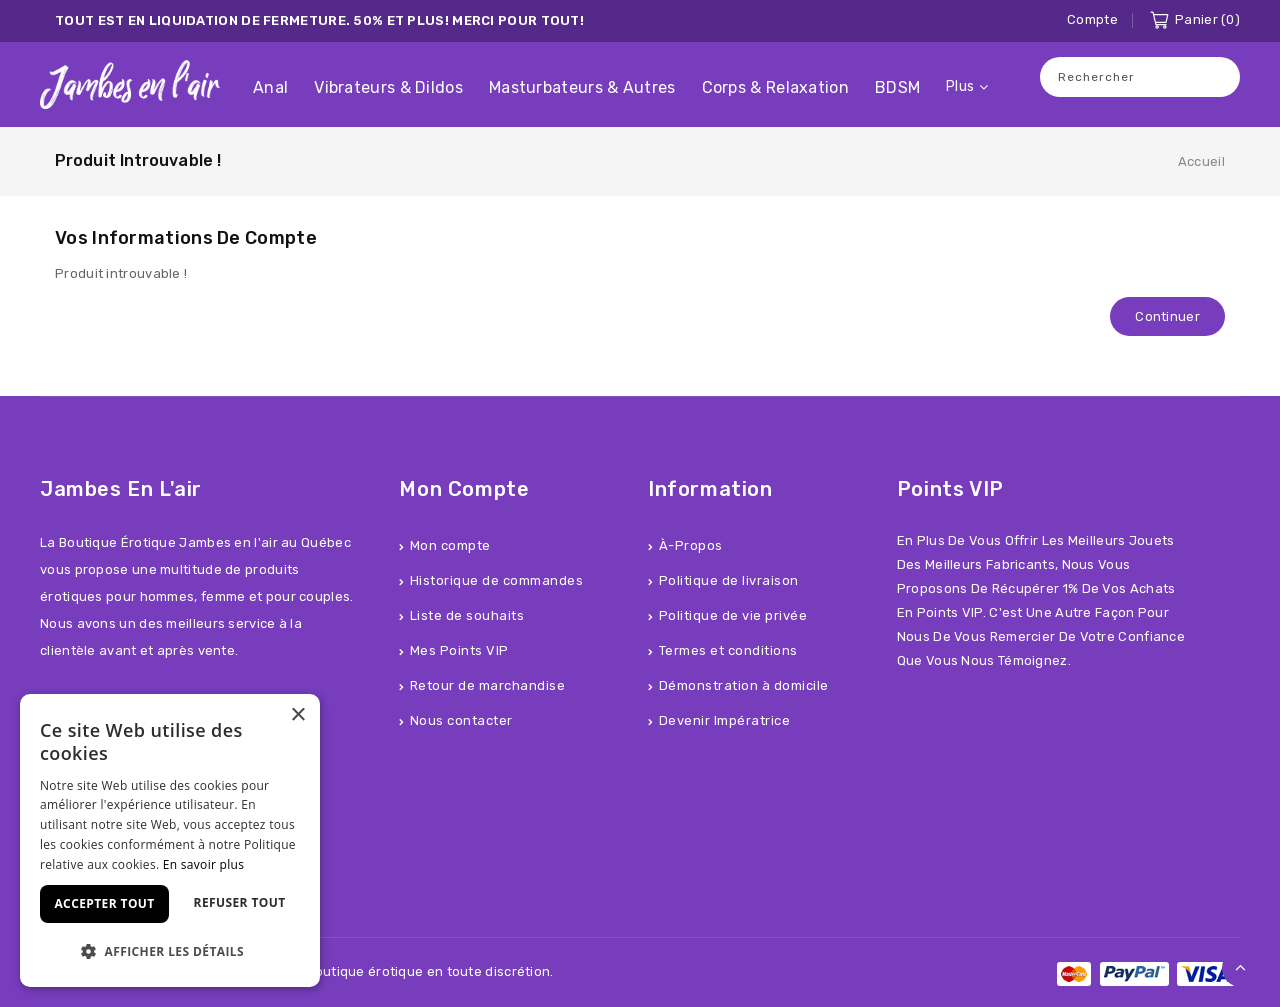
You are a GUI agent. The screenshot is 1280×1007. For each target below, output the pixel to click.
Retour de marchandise (488, 685)
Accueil (1201, 161)
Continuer (1167, 316)
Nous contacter (461, 720)
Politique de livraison (729, 580)
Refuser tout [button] (240, 902)
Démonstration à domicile (744, 685)
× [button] (297, 715)
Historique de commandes (497, 580)
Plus (960, 86)
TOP (1241, 968)
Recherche (1215, 76)
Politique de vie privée (733, 615)
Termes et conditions (728, 650)
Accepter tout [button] (104, 903)
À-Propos (691, 545)
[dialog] (170, 840)
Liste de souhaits (467, 615)
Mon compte (450, 545)
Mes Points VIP (459, 650)
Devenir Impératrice (725, 720)
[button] (170, 951)
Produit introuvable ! (138, 160)
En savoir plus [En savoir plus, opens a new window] (203, 864)
